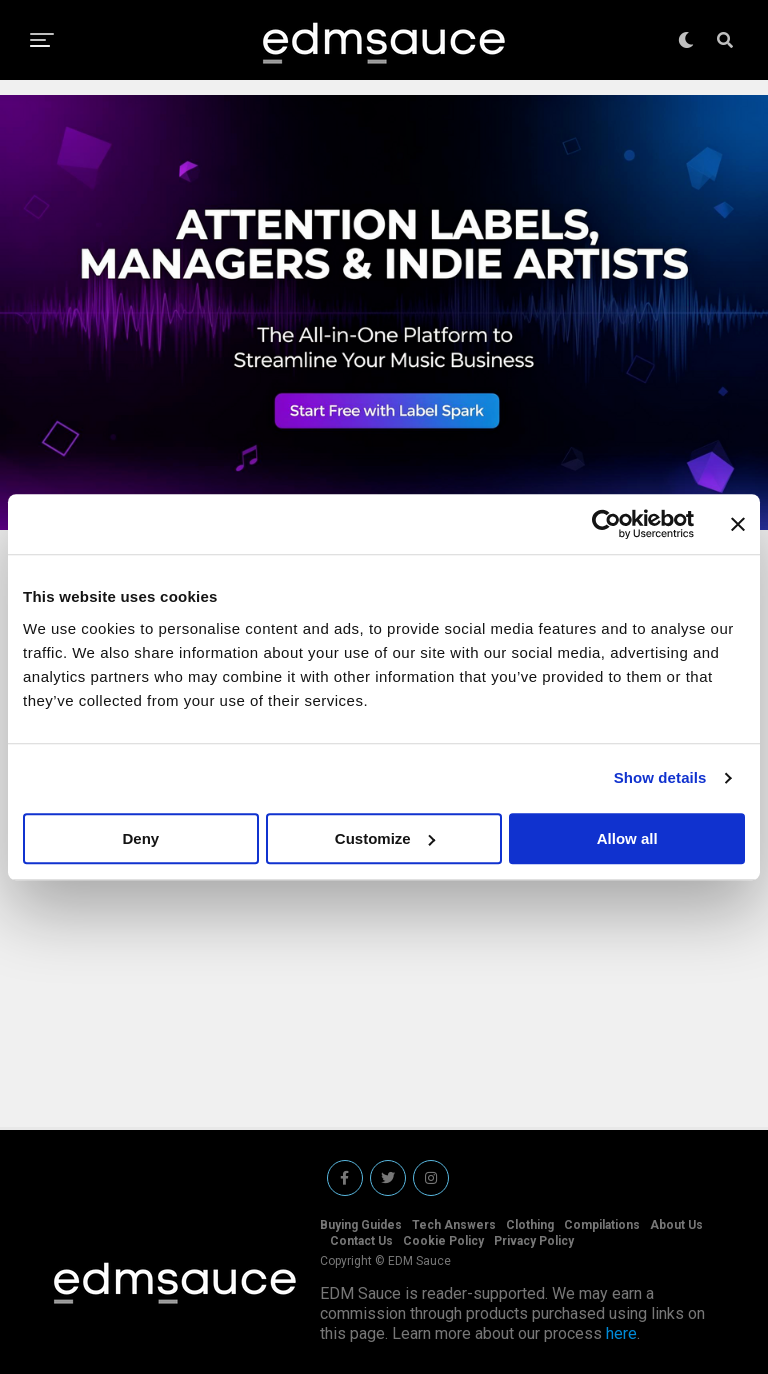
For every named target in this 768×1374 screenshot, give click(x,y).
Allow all (627, 838)
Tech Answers (454, 1225)
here (621, 1333)
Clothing (530, 1225)
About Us (676, 1225)
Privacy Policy (534, 1241)
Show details (660, 777)
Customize (385, 838)
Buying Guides (361, 1225)
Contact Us (361, 1241)
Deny (140, 838)
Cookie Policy (443, 1241)
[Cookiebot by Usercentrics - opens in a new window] (606, 524)
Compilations (602, 1225)
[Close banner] (738, 524)
